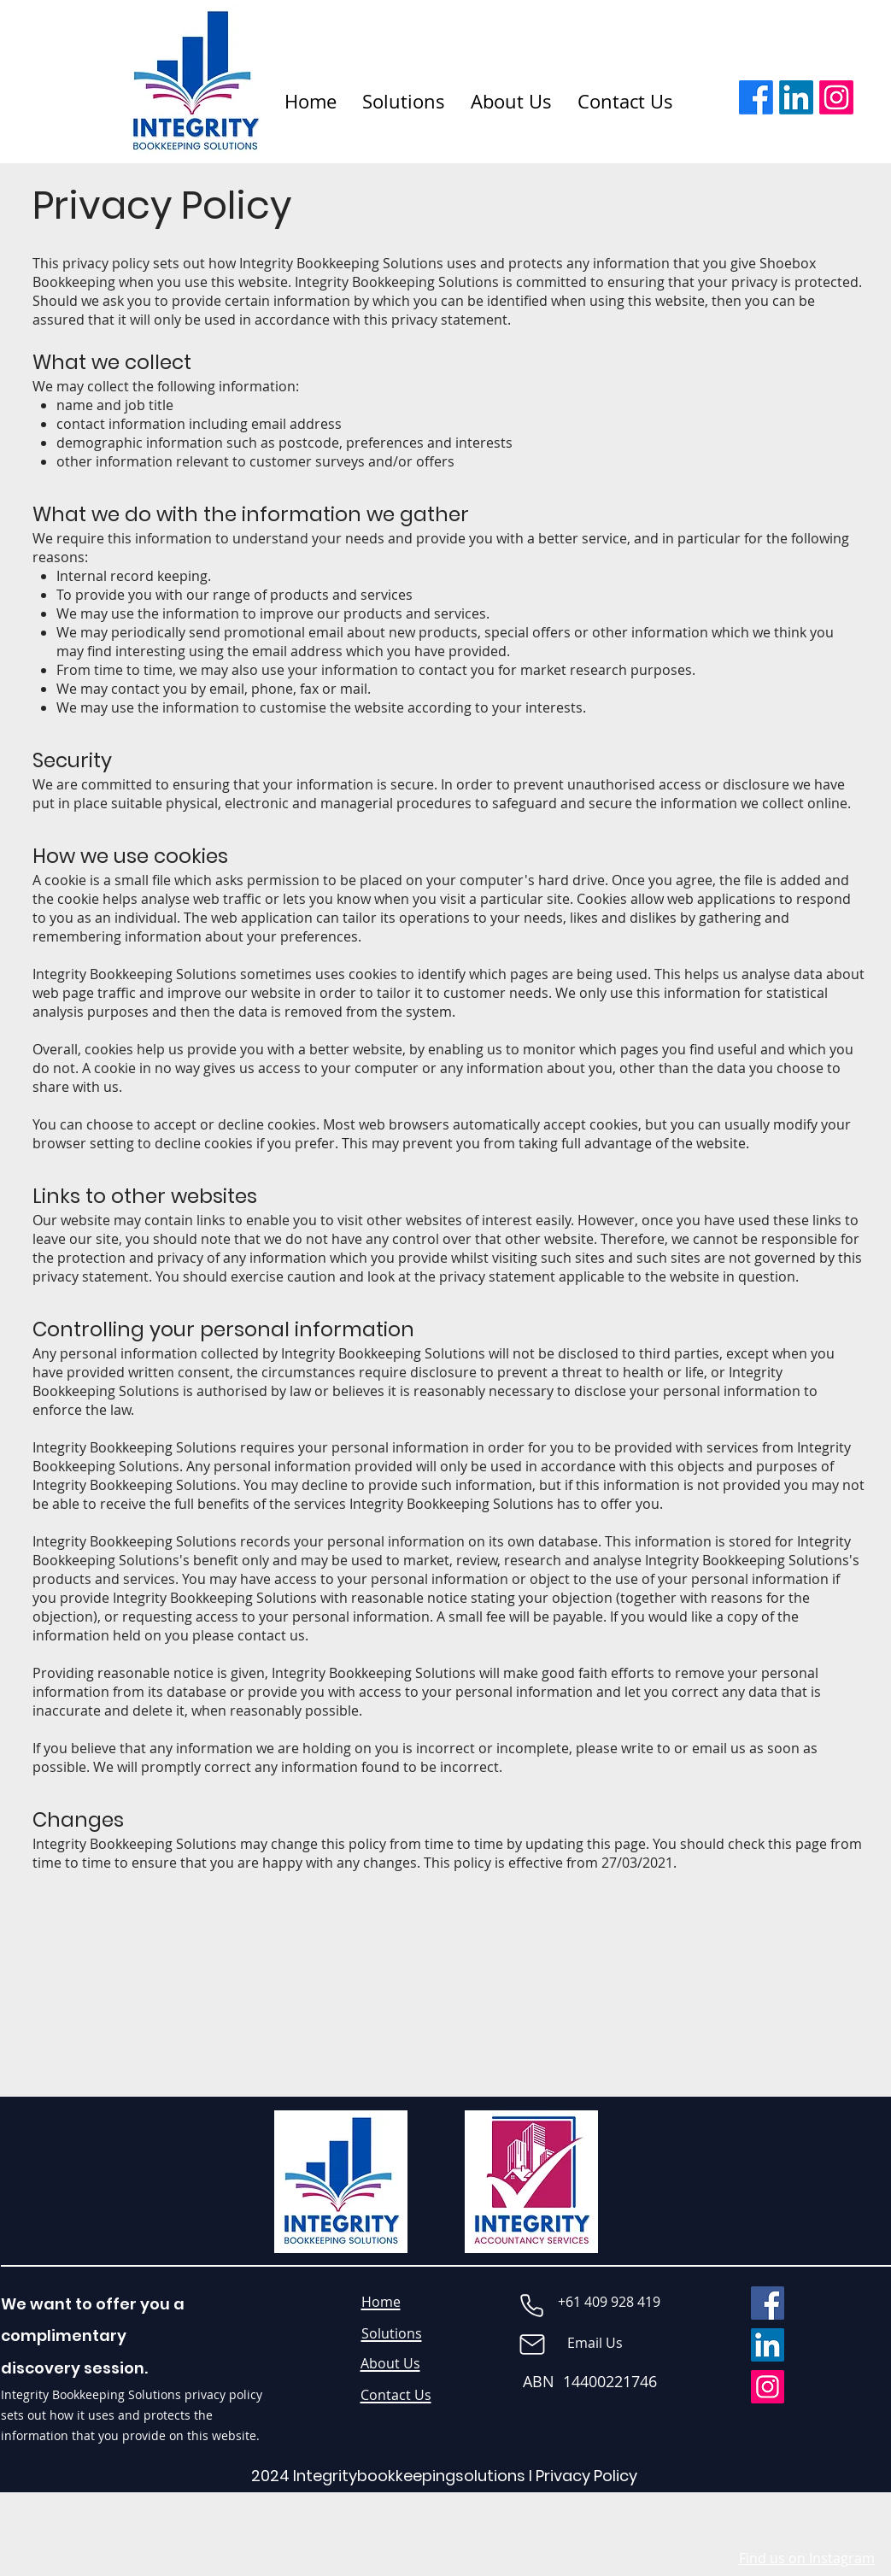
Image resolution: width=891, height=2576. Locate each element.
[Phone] (532, 2305)
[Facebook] (756, 97)
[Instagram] (836, 97)
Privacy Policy (586, 2475)
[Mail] (532, 2344)
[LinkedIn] (796, 97)
